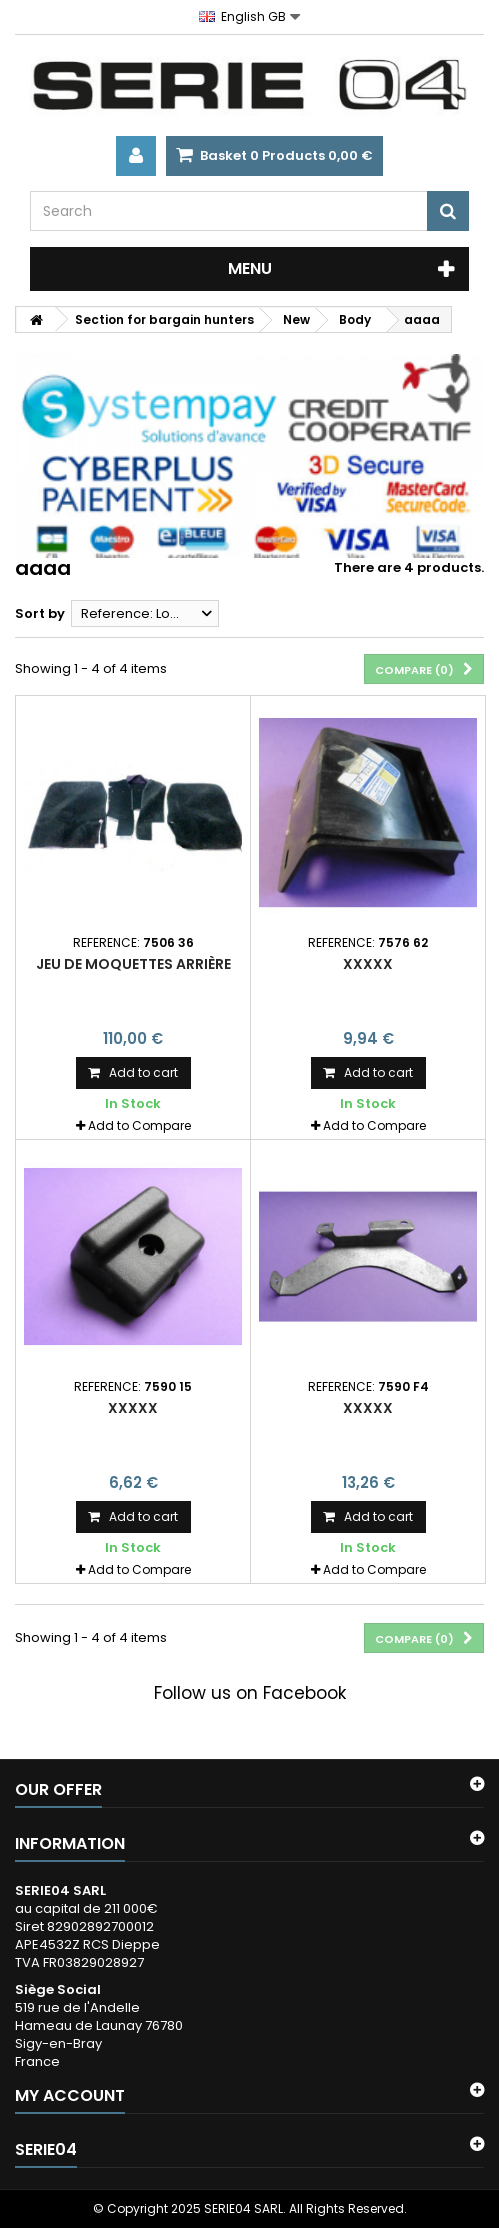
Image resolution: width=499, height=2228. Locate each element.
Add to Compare (139, 1125)
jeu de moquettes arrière (133, 964)
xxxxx (368, 964)
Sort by (40, 613)
